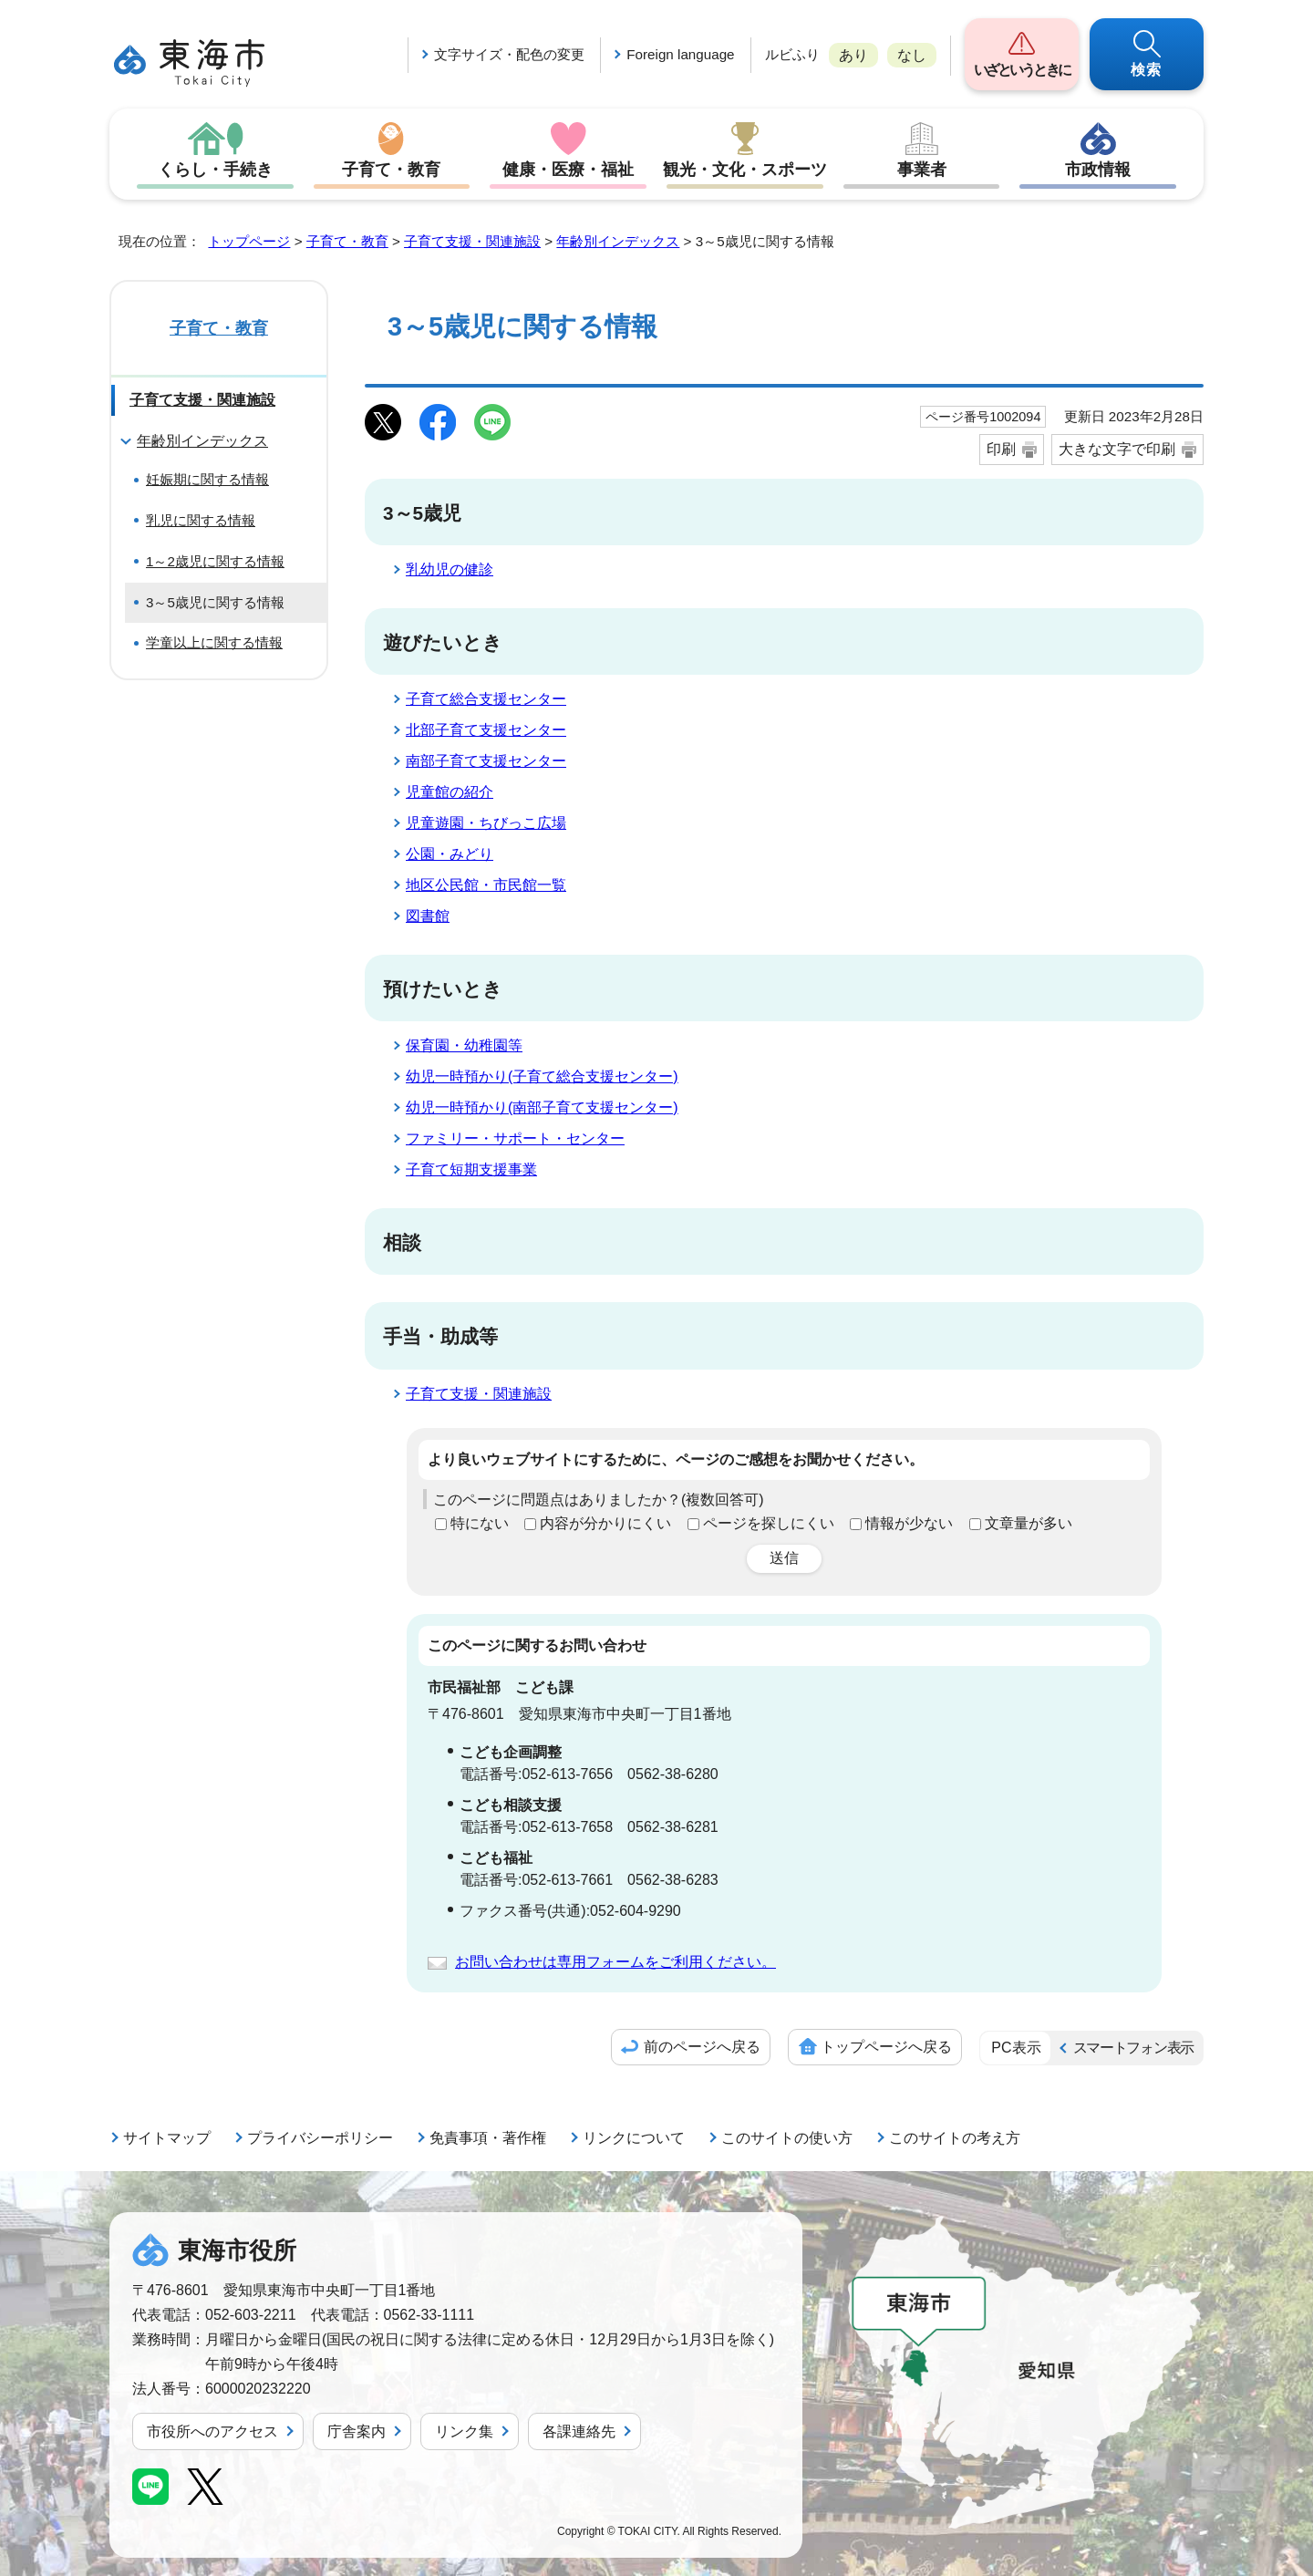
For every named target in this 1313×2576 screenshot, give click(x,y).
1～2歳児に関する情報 (215, 561)
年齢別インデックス (617, 241)
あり (853, 55)
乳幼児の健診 (449, 569)
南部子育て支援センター (486, 761)
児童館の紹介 (449, 792)
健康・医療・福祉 (568, 169)
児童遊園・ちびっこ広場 (486, 823)
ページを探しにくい (768, 1523)
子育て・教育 (391, 169)
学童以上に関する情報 (214, 642)
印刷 (1001, 449)
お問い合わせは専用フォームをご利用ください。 (615, 1962)
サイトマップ (167, 2138)
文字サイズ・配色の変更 (509, 54)
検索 (1147, 70)
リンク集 (464, 2431)
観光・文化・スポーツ (745, 169)
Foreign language (680, 54)
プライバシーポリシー (320, 2138)
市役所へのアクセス (212, 2431)
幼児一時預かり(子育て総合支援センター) (542, 1076)
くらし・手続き (215, 169)
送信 (784, 1558)
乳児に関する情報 (200, 520)
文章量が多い (1028, 1523)
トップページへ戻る (886, 2046)
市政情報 (1098, 169)
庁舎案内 (356, 2431)
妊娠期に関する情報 (207, 479)
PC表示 (1015, 2047)
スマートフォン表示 (1133, 2047)
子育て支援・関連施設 (472, 241)
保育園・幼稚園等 (464, 1045)
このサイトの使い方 (787, 2138)
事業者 (921, 169)
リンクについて (634, 2138)
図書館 (428, 916)
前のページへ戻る (702, 2046)
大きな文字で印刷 (1117, 449)
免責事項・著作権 (487, 2138)
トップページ (249, 241)
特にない (479, 1523)
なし (911, 55)
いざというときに (1022, 70)
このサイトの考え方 (954, 2138)
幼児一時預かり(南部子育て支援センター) (542, 1107)
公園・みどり (449, 854)
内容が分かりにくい (605, 1523)
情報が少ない (909, 1523)
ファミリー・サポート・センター (515, 1138)
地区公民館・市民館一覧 (486, 885)
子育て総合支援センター (486, 699)
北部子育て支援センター (486, 730)
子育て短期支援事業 (471, 1169)
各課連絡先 (579, 2431)
